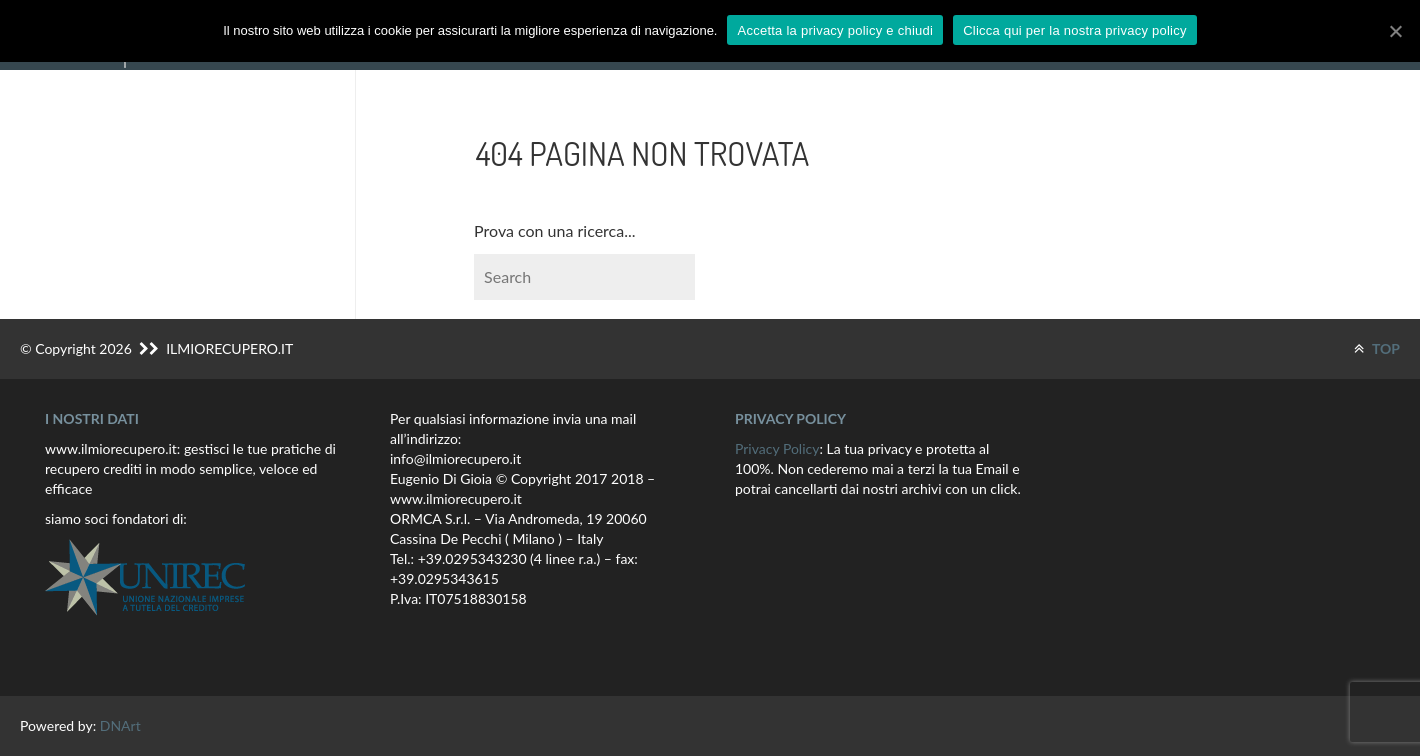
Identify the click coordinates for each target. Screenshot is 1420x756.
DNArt (120, 725)
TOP (1377, 348)
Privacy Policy (777, 448)
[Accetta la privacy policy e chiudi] (1395, 31)
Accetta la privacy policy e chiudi (835, 30)
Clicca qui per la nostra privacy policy (1075, 30)
